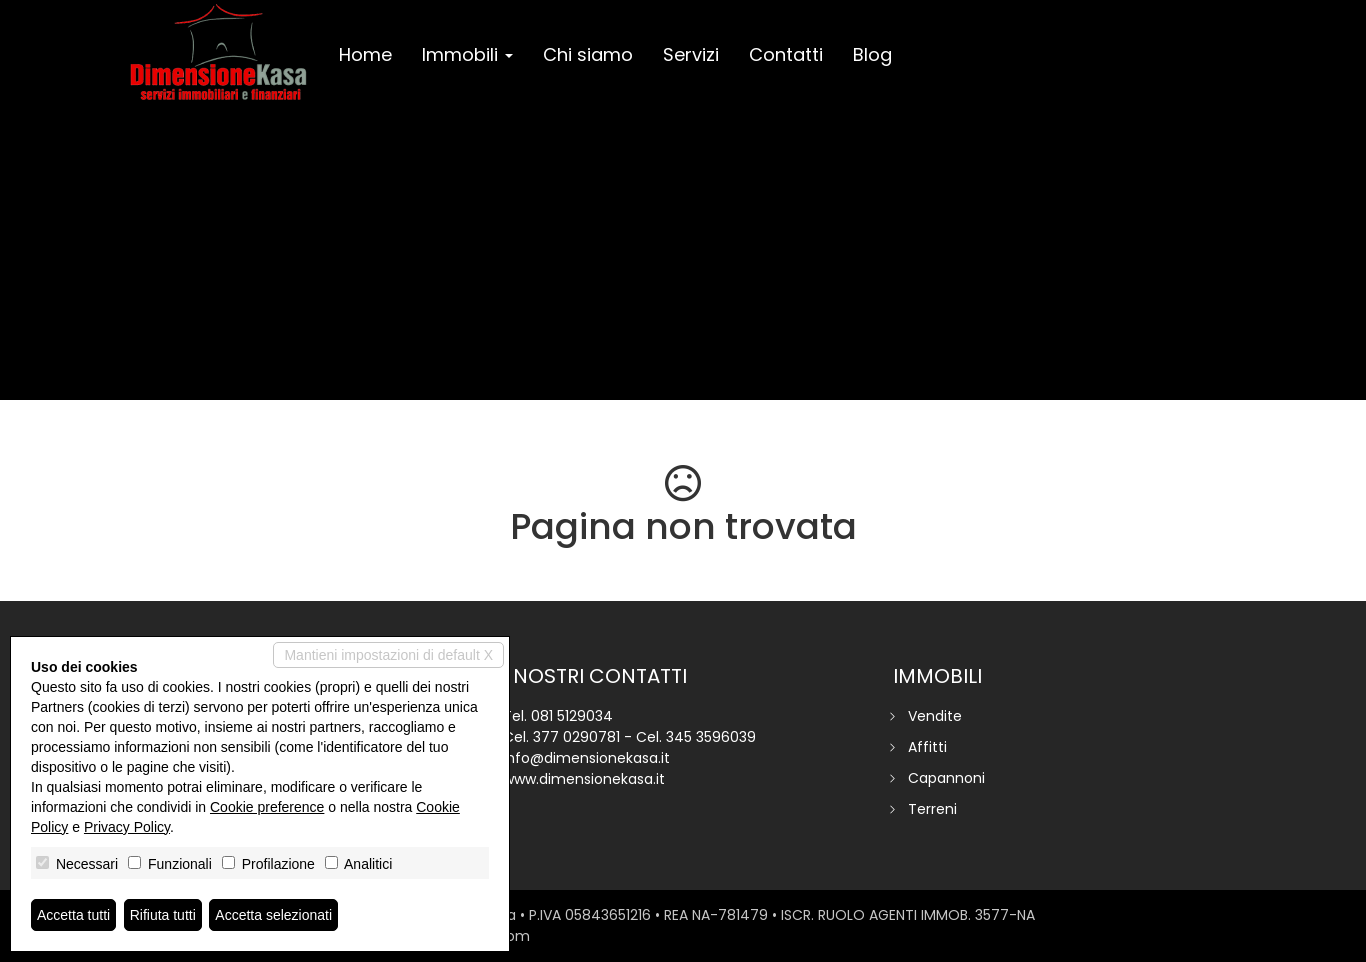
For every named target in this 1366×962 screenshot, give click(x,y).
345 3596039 (711, 737)
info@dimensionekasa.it (586, 758)
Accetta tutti (73, 915)
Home (365, 54)
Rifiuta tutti (163, 915)
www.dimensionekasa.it (584, 779)
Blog (872, 54)
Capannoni (946, 778)
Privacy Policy (127, 827)
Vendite (935, 716)
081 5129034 (572, 716)
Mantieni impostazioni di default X (388, 655)
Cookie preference (267, 807)
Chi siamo (588, 54)
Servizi (691, 54)
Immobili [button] (467, 54)
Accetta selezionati (273, 915)
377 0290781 (576, 737)
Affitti (927, 747)
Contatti (786, 54)
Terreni (932, 809)
